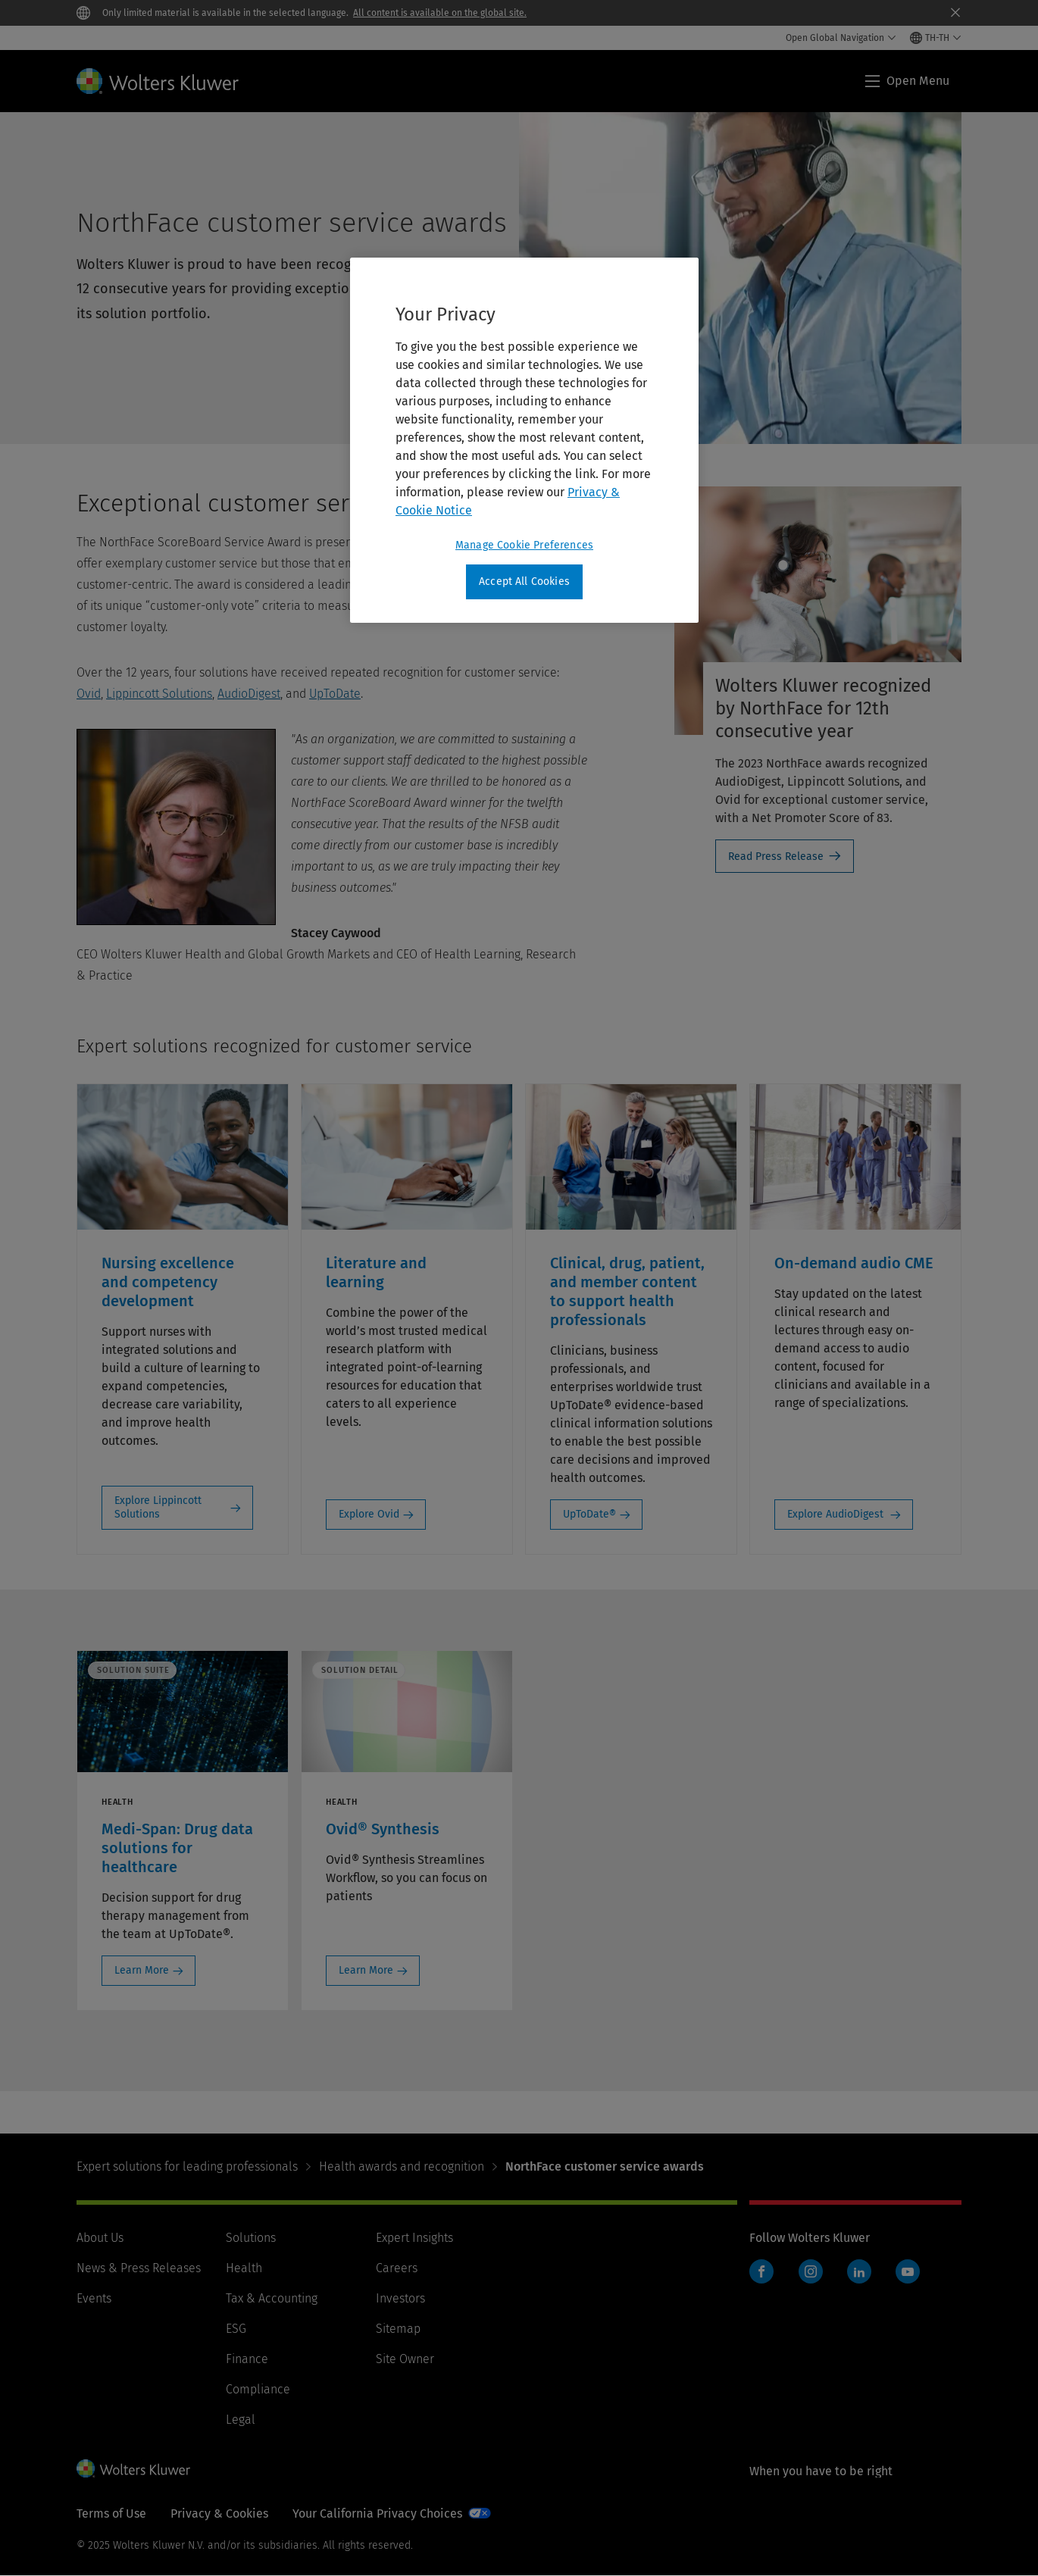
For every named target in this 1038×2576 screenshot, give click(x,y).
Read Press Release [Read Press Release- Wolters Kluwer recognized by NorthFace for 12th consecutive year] (776, 856)
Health (244, 2268)
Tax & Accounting (271, 2298)
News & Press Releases (139, 2268)
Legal (240, 2419)
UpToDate (335, 693)
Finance (247, 2359)
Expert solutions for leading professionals (187, 2166)
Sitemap (398, 2328)
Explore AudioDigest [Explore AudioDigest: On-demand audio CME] (836, 1514)
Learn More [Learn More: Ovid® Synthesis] (366, 1970)
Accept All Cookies (524, 581)
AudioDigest (248, 693)
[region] (524, 440)
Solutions (251, 2238)
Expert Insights (414, 2238)
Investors (400, 2298)
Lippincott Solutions (159, 693)
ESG (236, 2328)
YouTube (908, 2271)
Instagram (811, 2271)
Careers (396, 2268)
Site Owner (405, 2359)
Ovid (89, 693)
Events (94, 2298)
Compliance (258, 2389)
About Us (100, 2238)
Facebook (761, 2271)
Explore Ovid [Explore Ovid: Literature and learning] (369, 1514)
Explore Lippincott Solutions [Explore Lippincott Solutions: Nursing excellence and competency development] (158, 1507)
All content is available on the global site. (440, 13)
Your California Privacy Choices (377, 2513)
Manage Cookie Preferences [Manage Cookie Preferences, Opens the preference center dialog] (524, 545)
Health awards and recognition (401, 2166)
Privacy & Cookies (219, 2513)
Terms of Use (111, 2513)
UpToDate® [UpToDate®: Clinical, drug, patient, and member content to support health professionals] (589, 1514)
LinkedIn (859, 2271)
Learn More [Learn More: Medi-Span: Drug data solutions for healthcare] (141, 1970)
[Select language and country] (935, 38)
